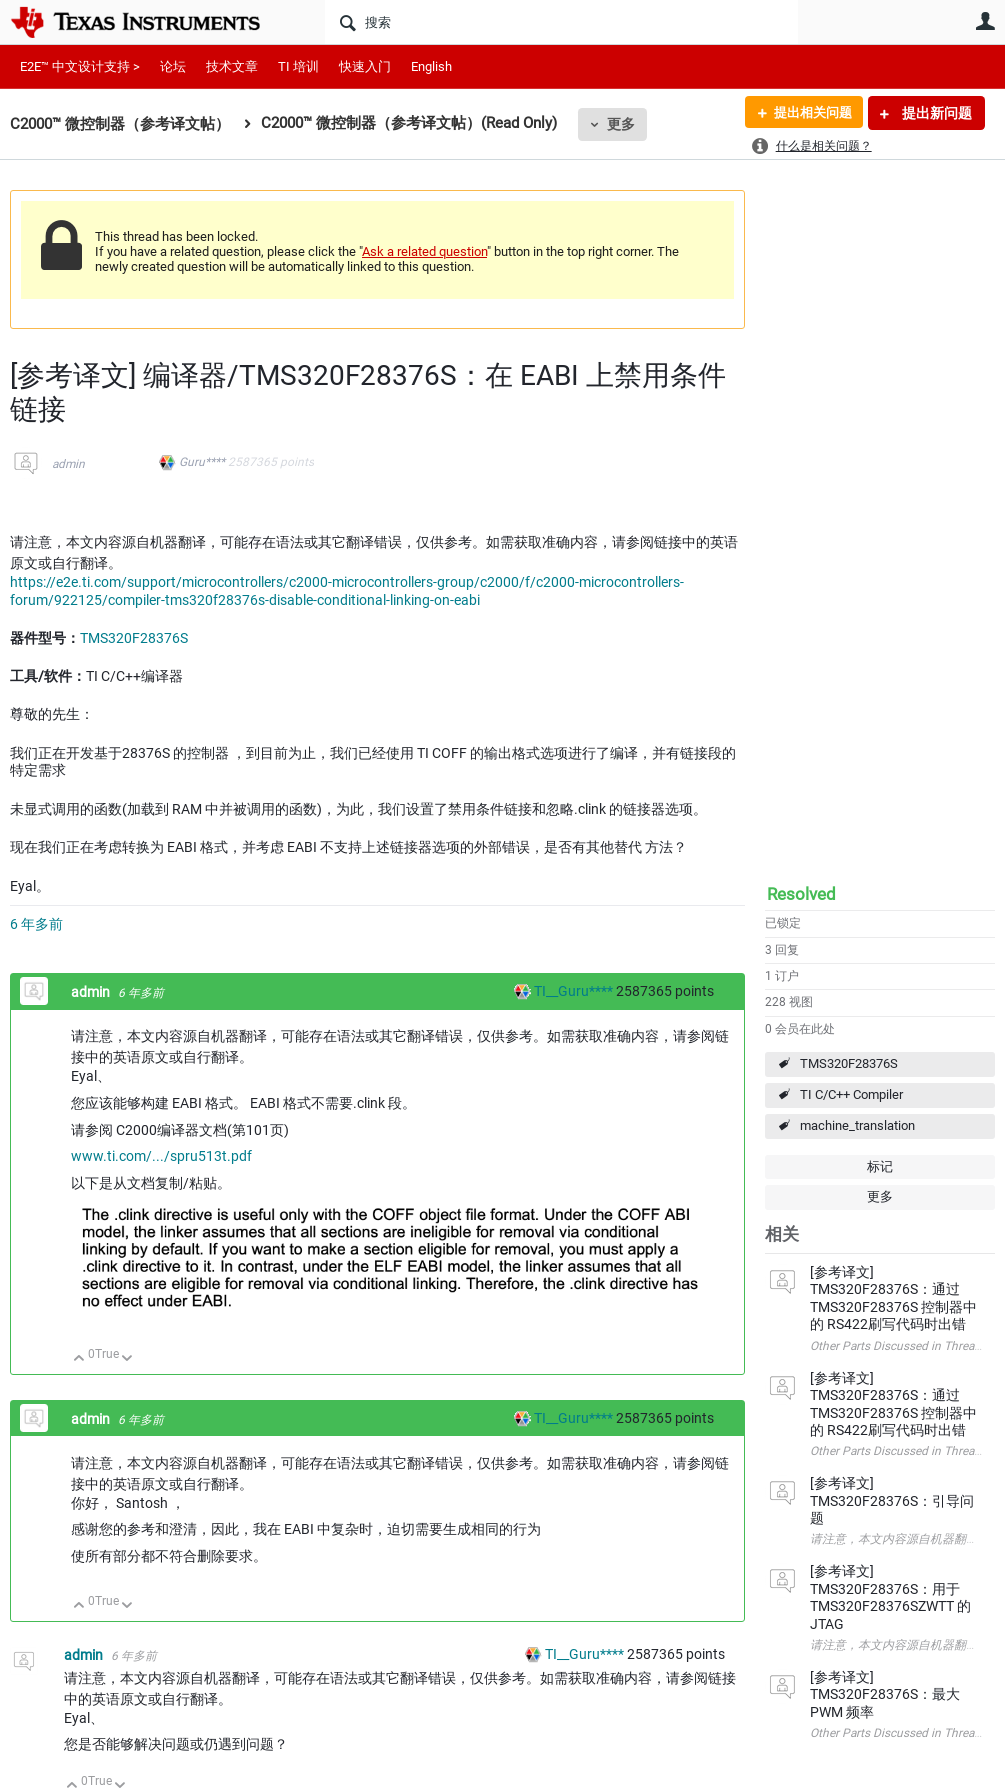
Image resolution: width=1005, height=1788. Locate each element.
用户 (985, 21)
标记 (880, 1166)
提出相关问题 (808, 113)
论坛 (173, 66)
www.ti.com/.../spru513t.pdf (161, 1156)
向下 (127, 1359)
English (431, 66)
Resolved (801, 894)
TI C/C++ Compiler (851, 1094)
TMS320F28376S (849, 1063)
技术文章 (232, 66)
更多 (621, 124)
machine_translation (857, 1125)
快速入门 (365, 66)
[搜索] (561, 22)
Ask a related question (424, 251)
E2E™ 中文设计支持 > (80, 66)
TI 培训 (298, 66)
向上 (79, 1359)
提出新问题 (935, 113)
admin (68, 464)
